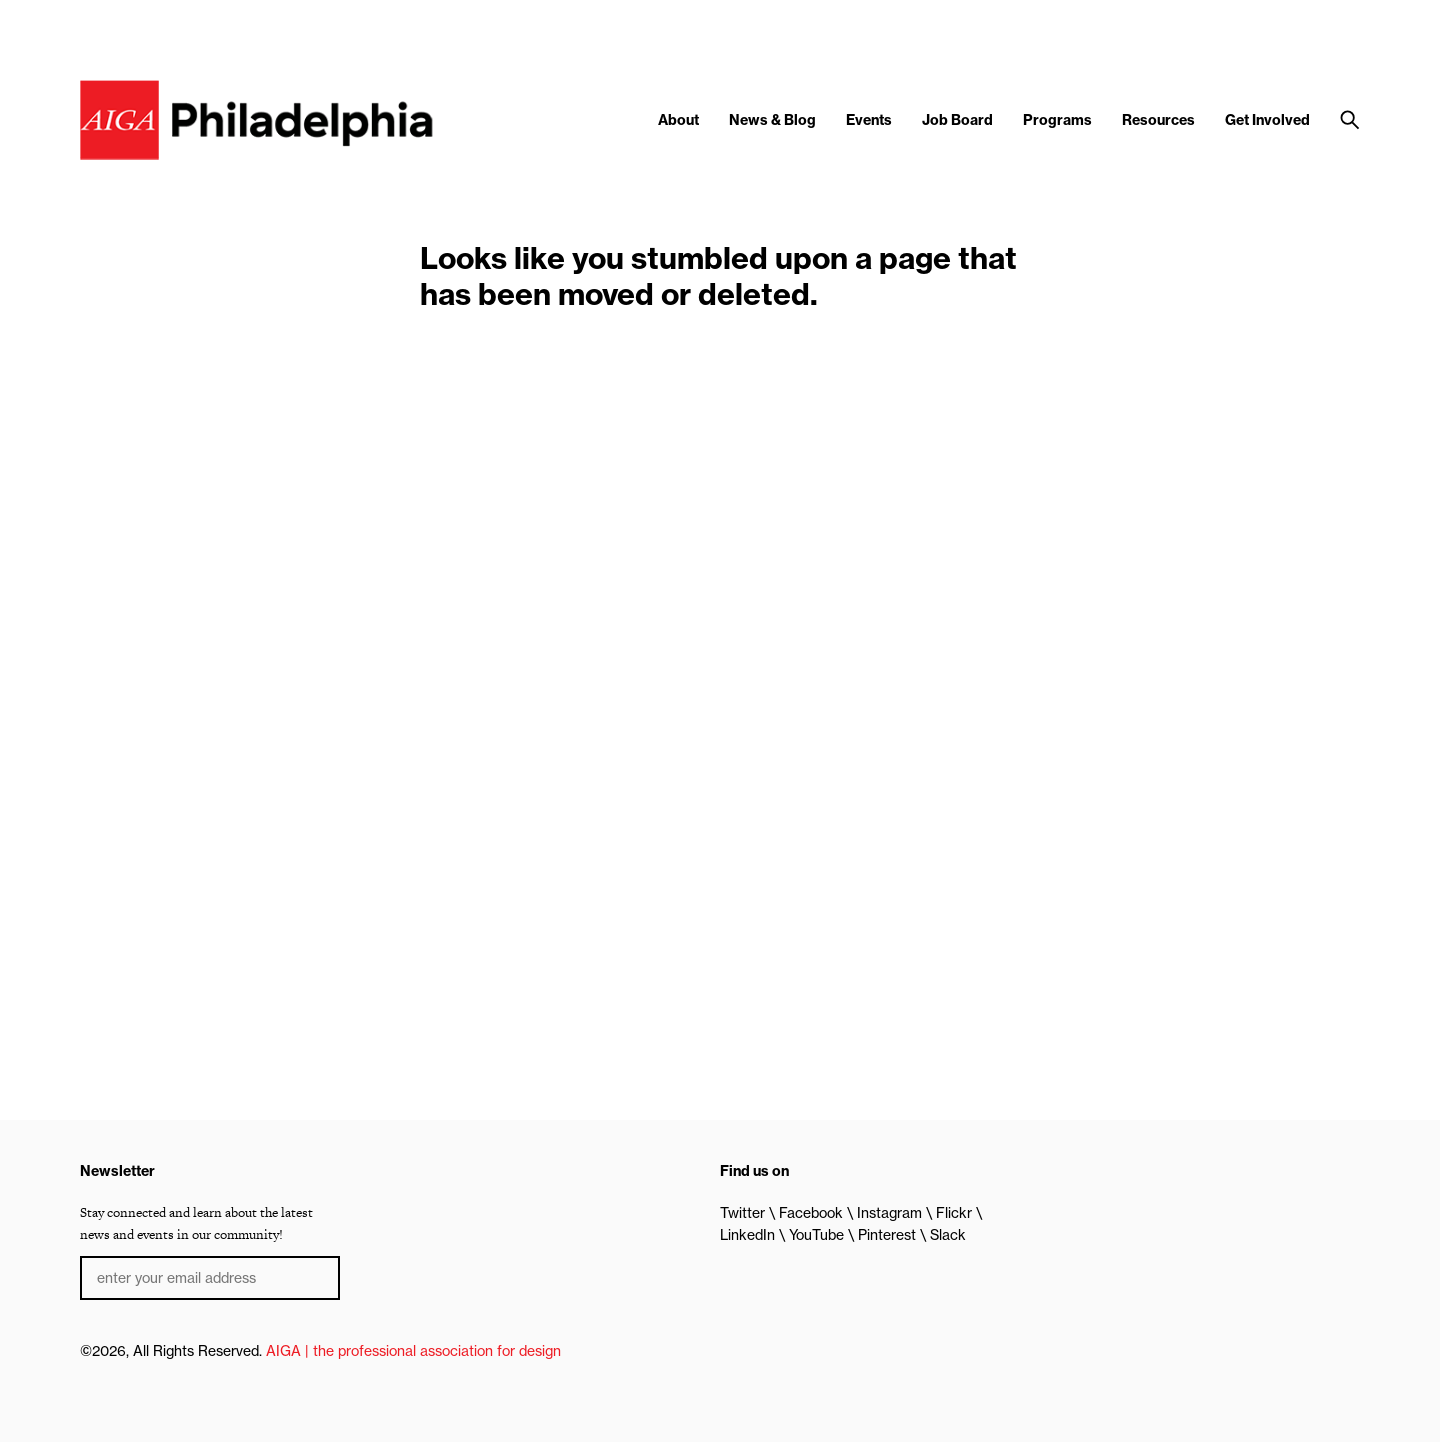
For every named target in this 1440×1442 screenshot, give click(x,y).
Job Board (957, 120)
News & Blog (772, 120)
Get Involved (1267, 120)
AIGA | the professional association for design (413, 1351)
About (678, 120)
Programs (1057, 120)
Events (869, 120)
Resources (1158, 120)
